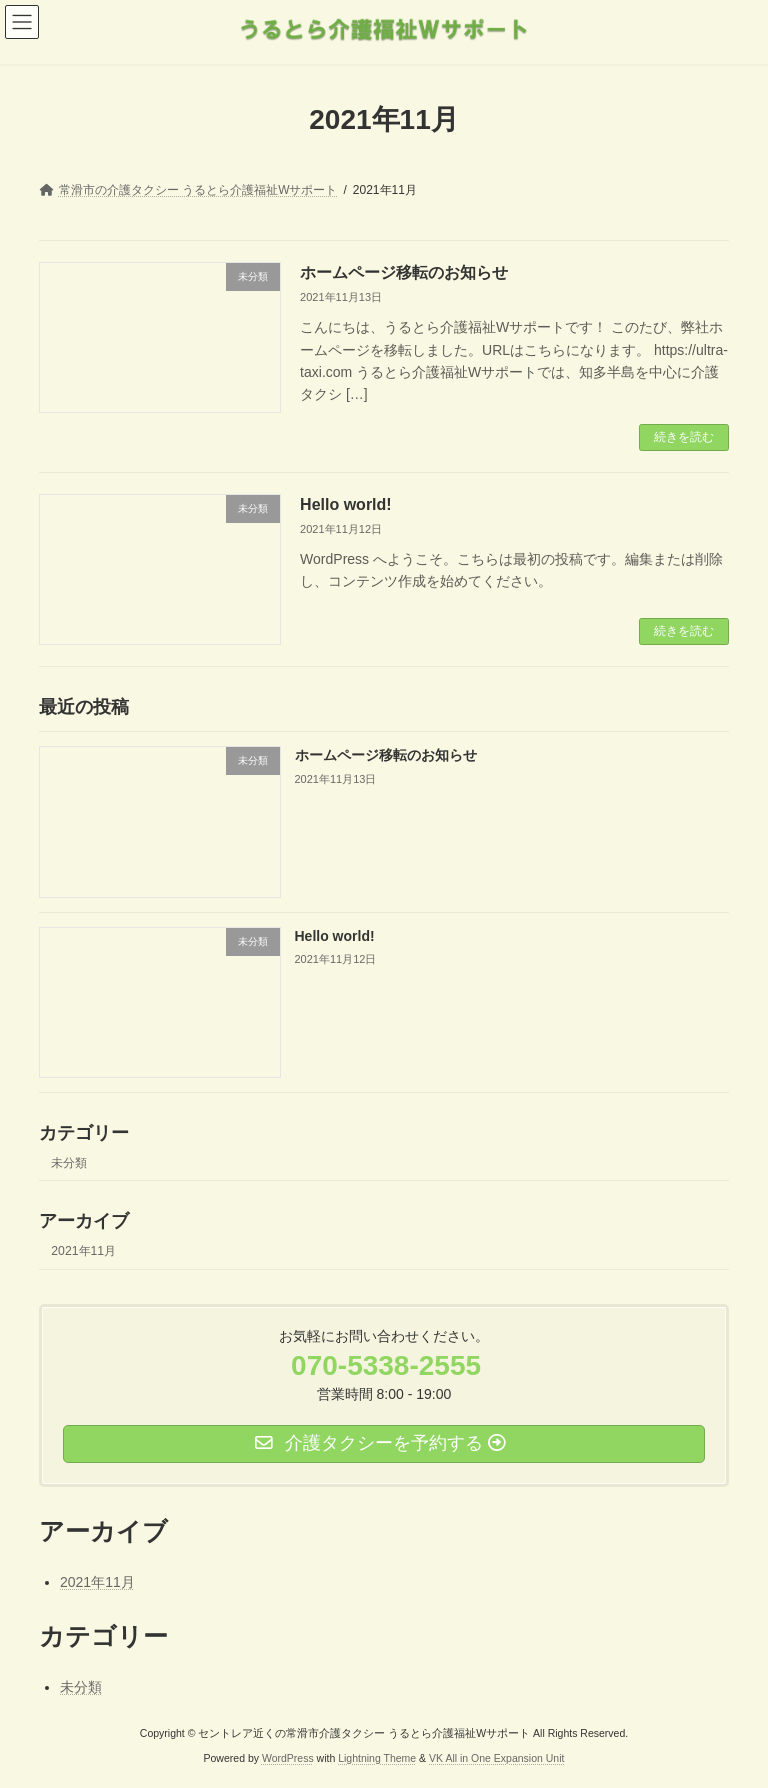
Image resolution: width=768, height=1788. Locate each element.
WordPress (288, 1758)
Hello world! (346, 504)
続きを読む (684, 437)
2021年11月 (83, 1251)
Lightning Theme (377, 1758)
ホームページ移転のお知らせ (404, 272)
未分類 (69, 1163)
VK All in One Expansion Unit (496, 1758)
